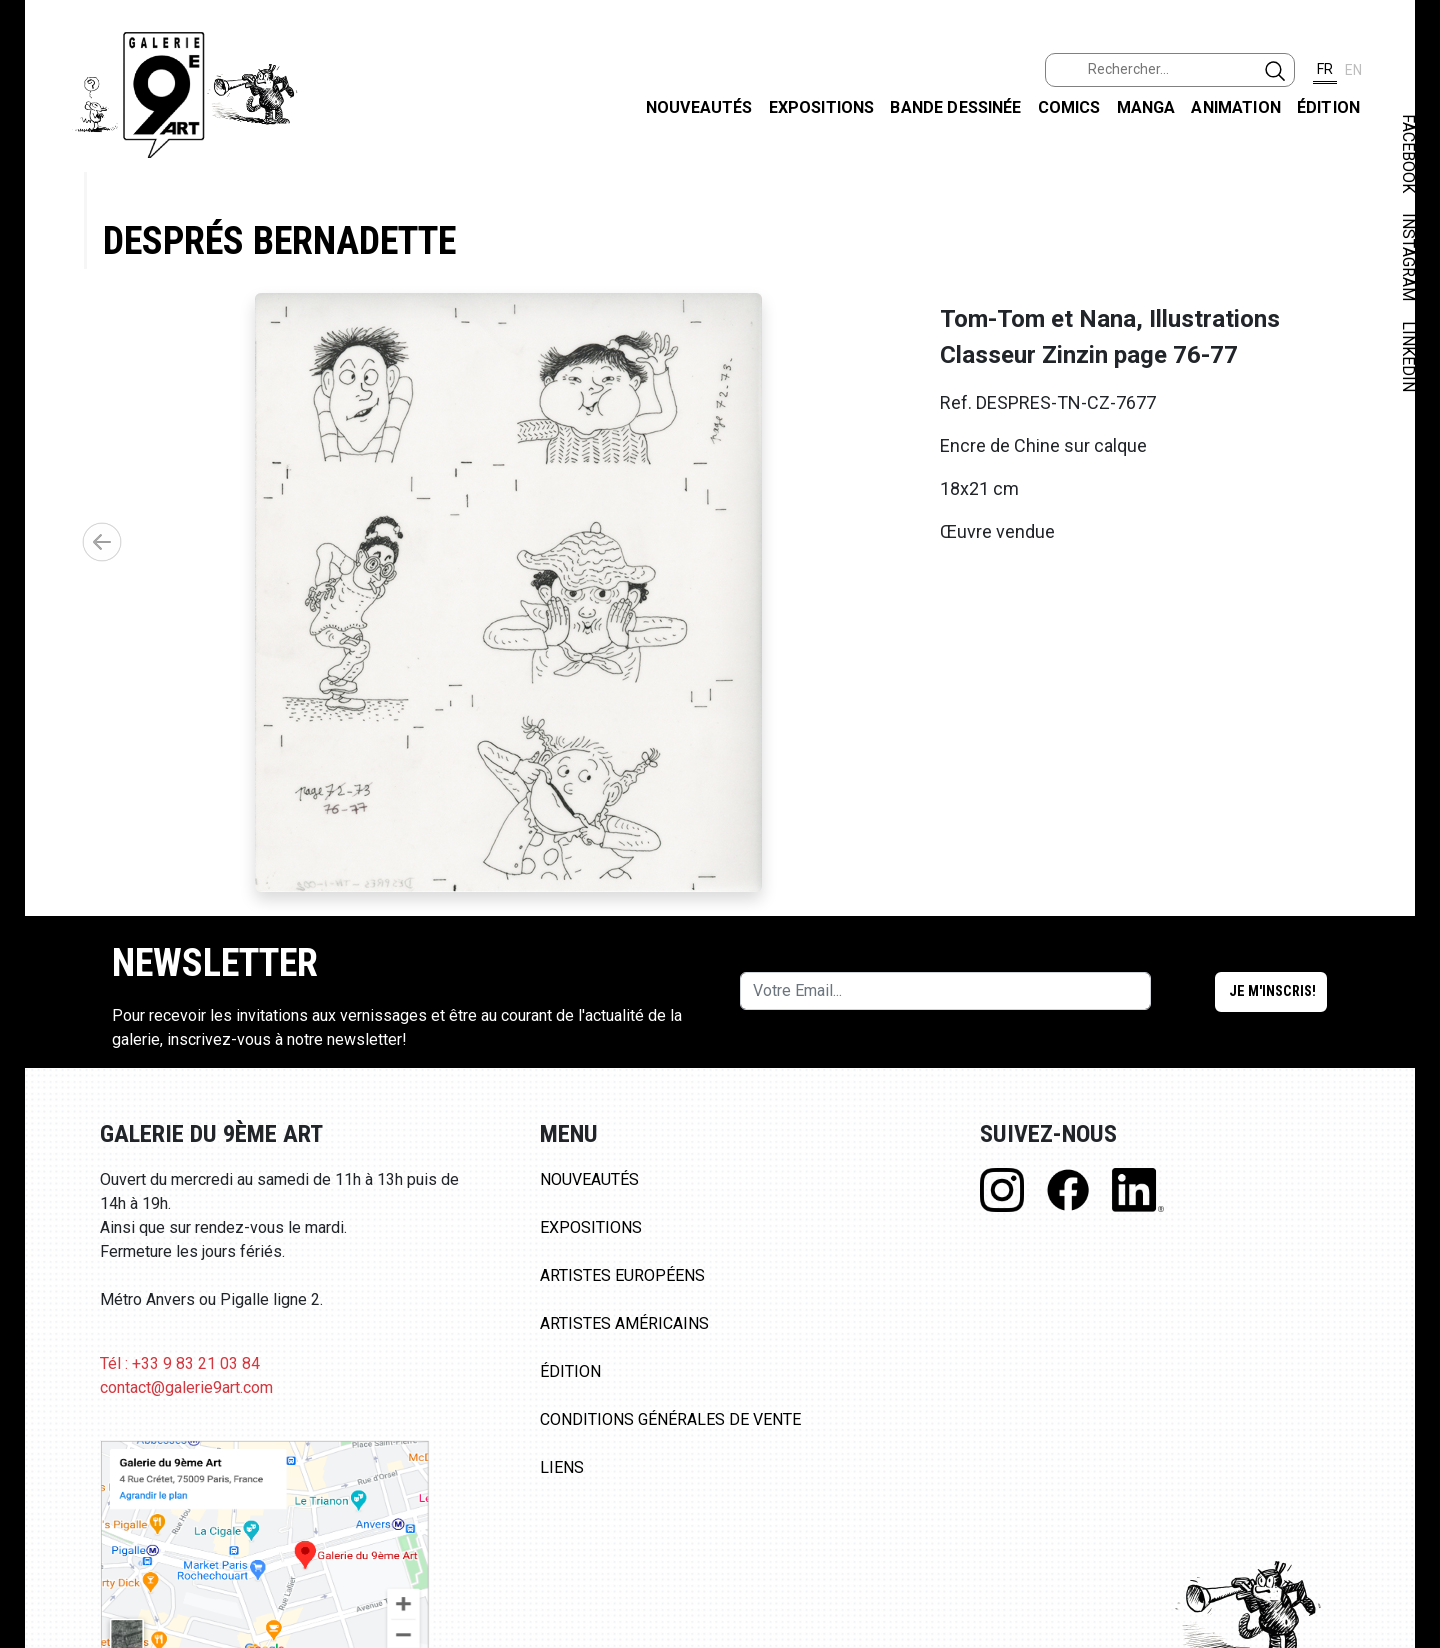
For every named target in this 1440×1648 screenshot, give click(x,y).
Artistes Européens (622, 1275)
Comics (1069, 107)
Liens (562, 1467)
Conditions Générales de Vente (670, 1419)
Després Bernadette (279, 240)
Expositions (822, 107)
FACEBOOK (1408, 153)
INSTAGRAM (1408, 257)
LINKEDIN (1408, 356)
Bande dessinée (955, 107)
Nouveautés (699, 107)
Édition (1328, 107)
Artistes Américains (624, 1323)
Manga (1146, 107)
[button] (102, 542)
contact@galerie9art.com (186, 1387)
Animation (1235, 107)
